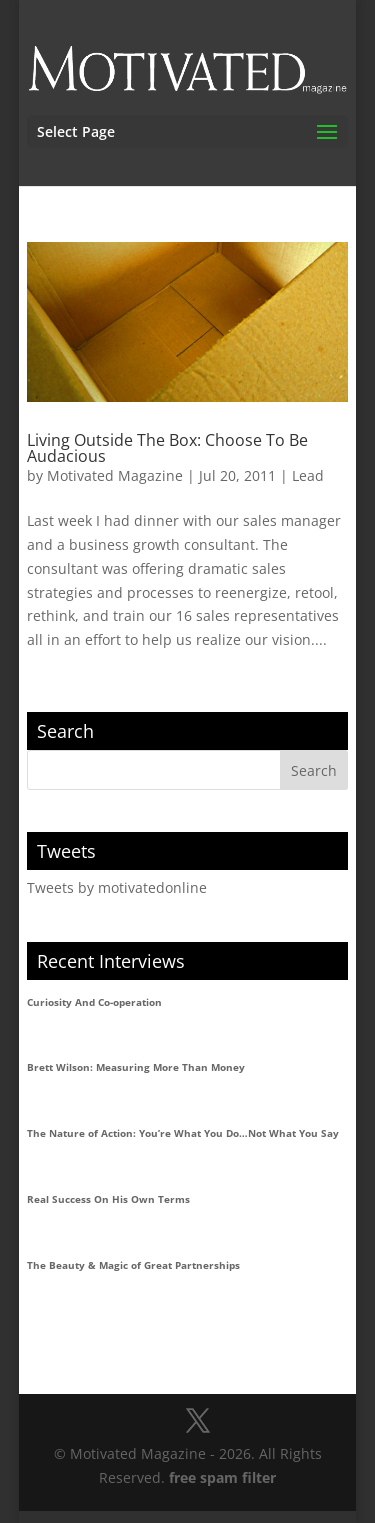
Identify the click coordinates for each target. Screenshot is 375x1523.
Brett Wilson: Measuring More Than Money (136, 1067)
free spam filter (222, 1477)
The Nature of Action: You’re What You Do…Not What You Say (183, 1133)
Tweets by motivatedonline (117, 887)
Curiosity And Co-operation (94, 1002)
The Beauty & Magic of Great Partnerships (133, 1265)
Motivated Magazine (115, 475)
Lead (308, 475)
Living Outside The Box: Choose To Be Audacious (167, 448)
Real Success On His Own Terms (108, 1199)
